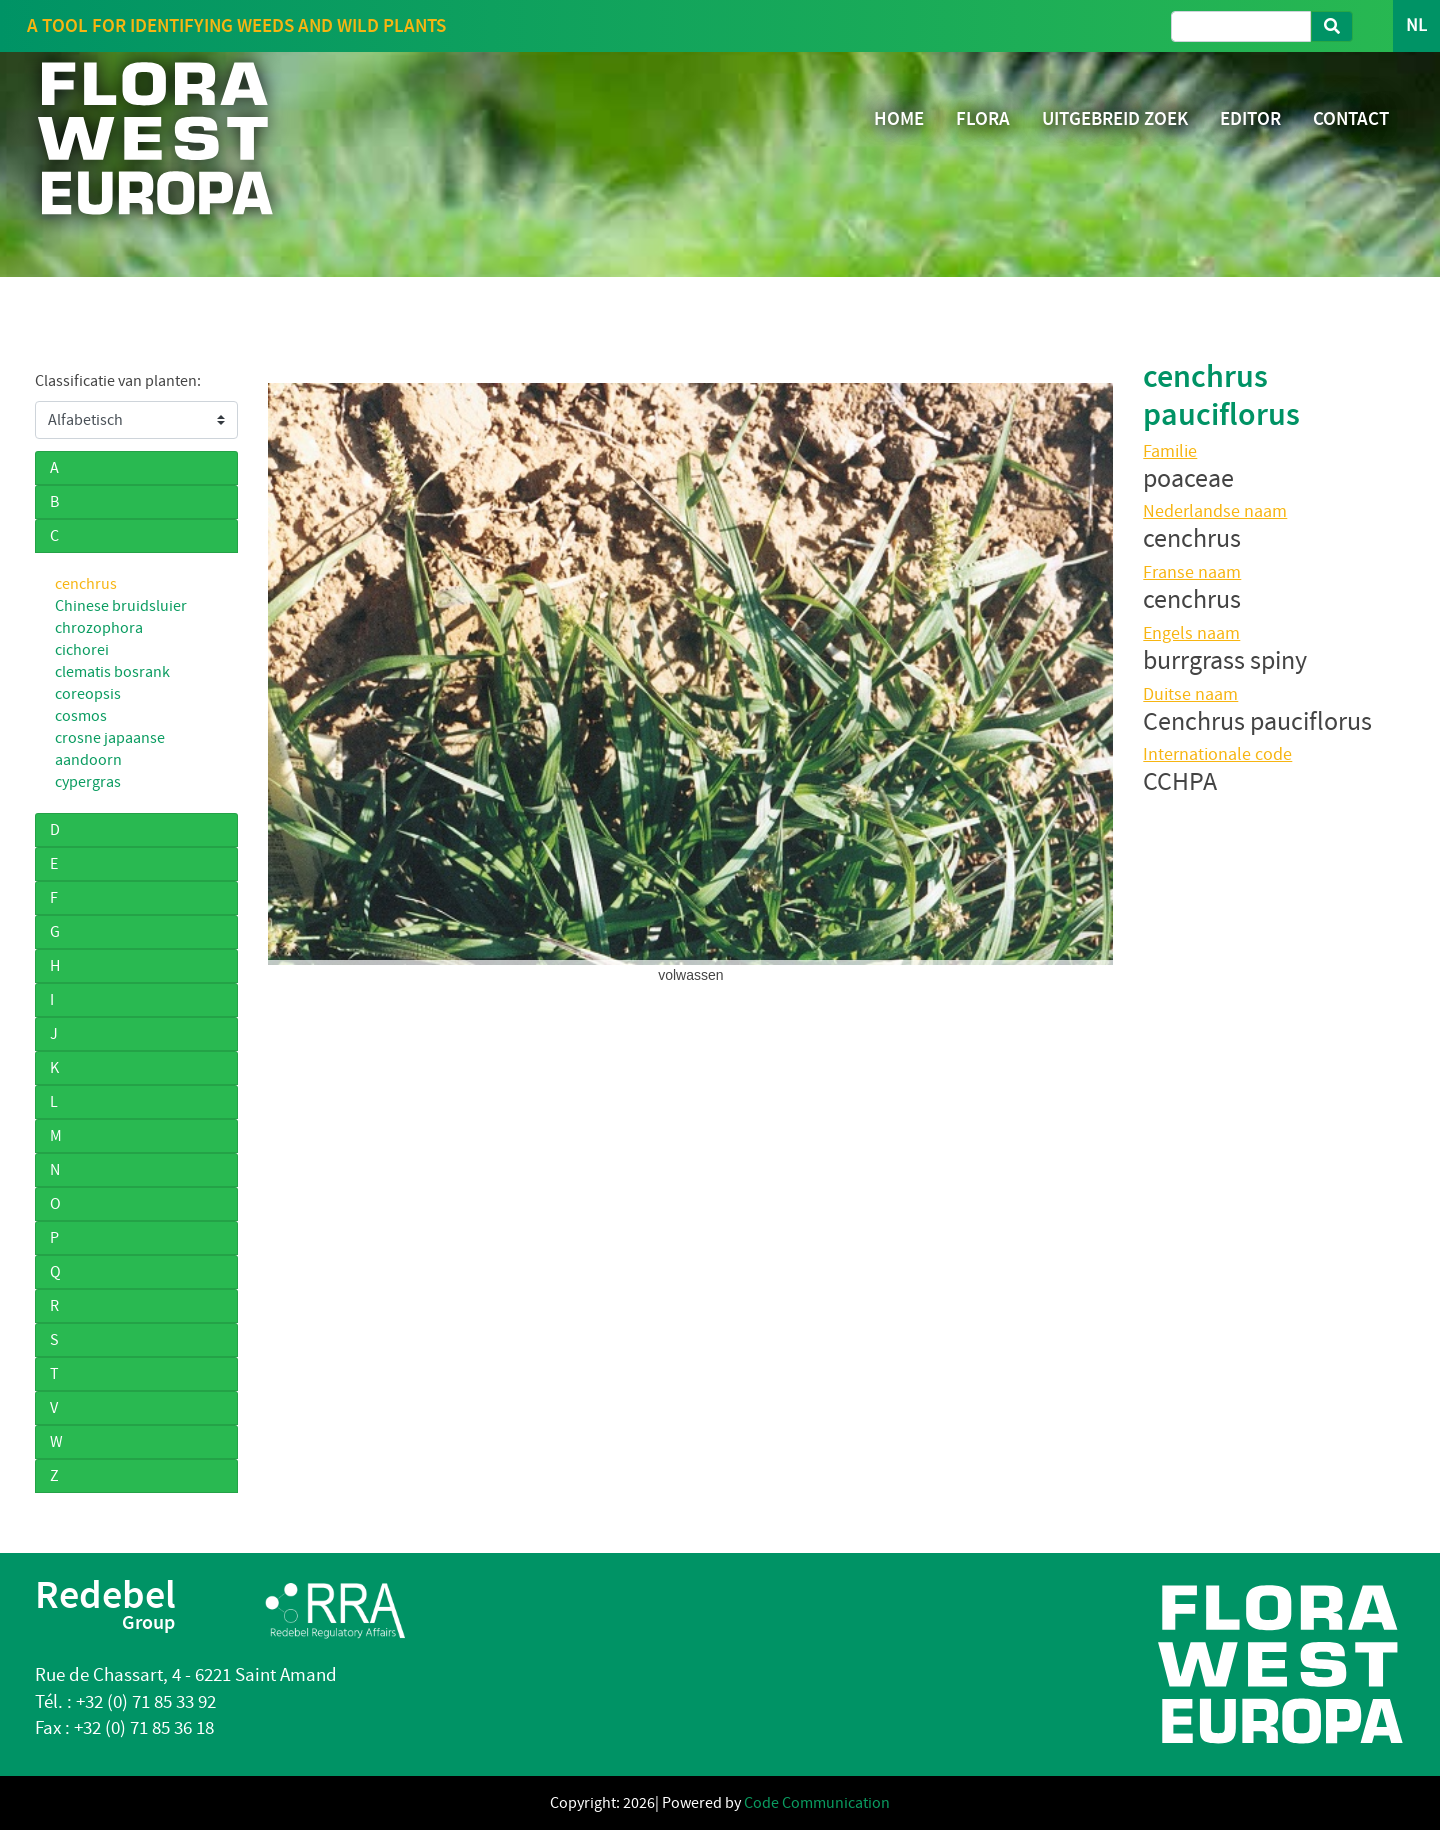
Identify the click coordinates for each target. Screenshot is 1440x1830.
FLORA (983, 118)
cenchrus (86, 584)
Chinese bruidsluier (121, 606)
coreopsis (88, 694)
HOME (899, 118)
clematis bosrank (112, 672)
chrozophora (99, 628)
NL (1416, 25)
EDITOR (1250, 118)
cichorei (82, 650)
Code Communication (817, 1803)
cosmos (81, 716)
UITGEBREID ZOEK (1115, 118)
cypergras (88, 782)
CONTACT (1351, 118)
